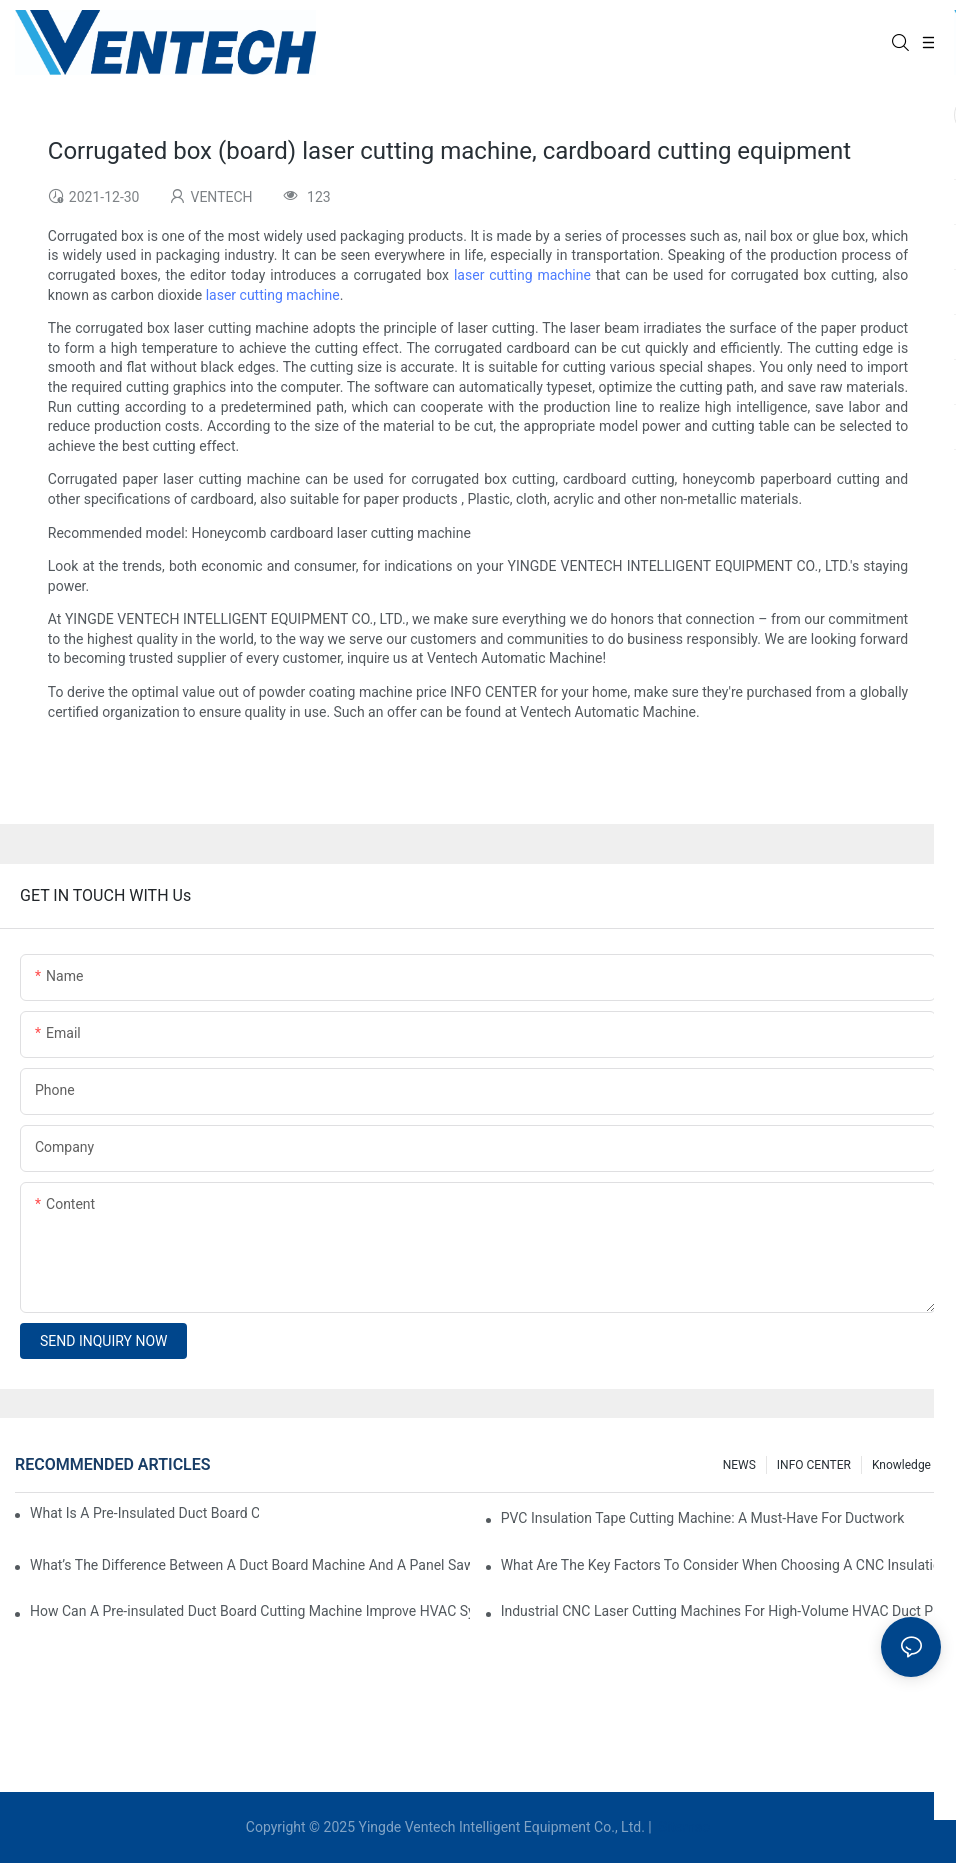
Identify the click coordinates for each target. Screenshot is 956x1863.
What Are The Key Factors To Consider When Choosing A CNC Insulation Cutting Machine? (721, 1565)
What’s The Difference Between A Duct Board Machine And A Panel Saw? (250, 1565)
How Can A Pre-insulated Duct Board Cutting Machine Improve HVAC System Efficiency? (250, 1611)
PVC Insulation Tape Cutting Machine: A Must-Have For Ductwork (703, 1518)
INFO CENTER (814, 1465)
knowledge (901, 1465)
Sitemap (682, 1827)
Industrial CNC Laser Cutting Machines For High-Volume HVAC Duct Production (721, 1611)
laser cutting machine (522, 275)
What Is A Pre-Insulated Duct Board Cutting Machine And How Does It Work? (144, 1513)
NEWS (739, 1465)
